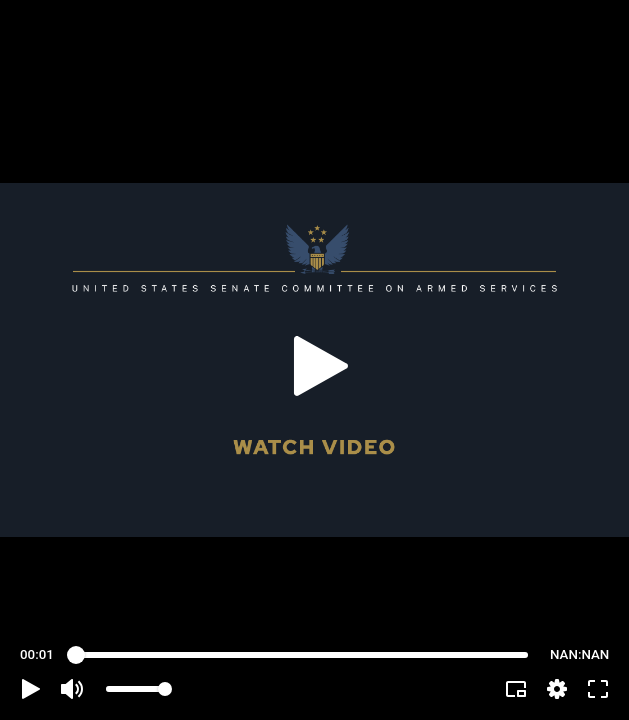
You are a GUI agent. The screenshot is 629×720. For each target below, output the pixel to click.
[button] (31, 689)
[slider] (302, 655)
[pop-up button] (557, 689)
